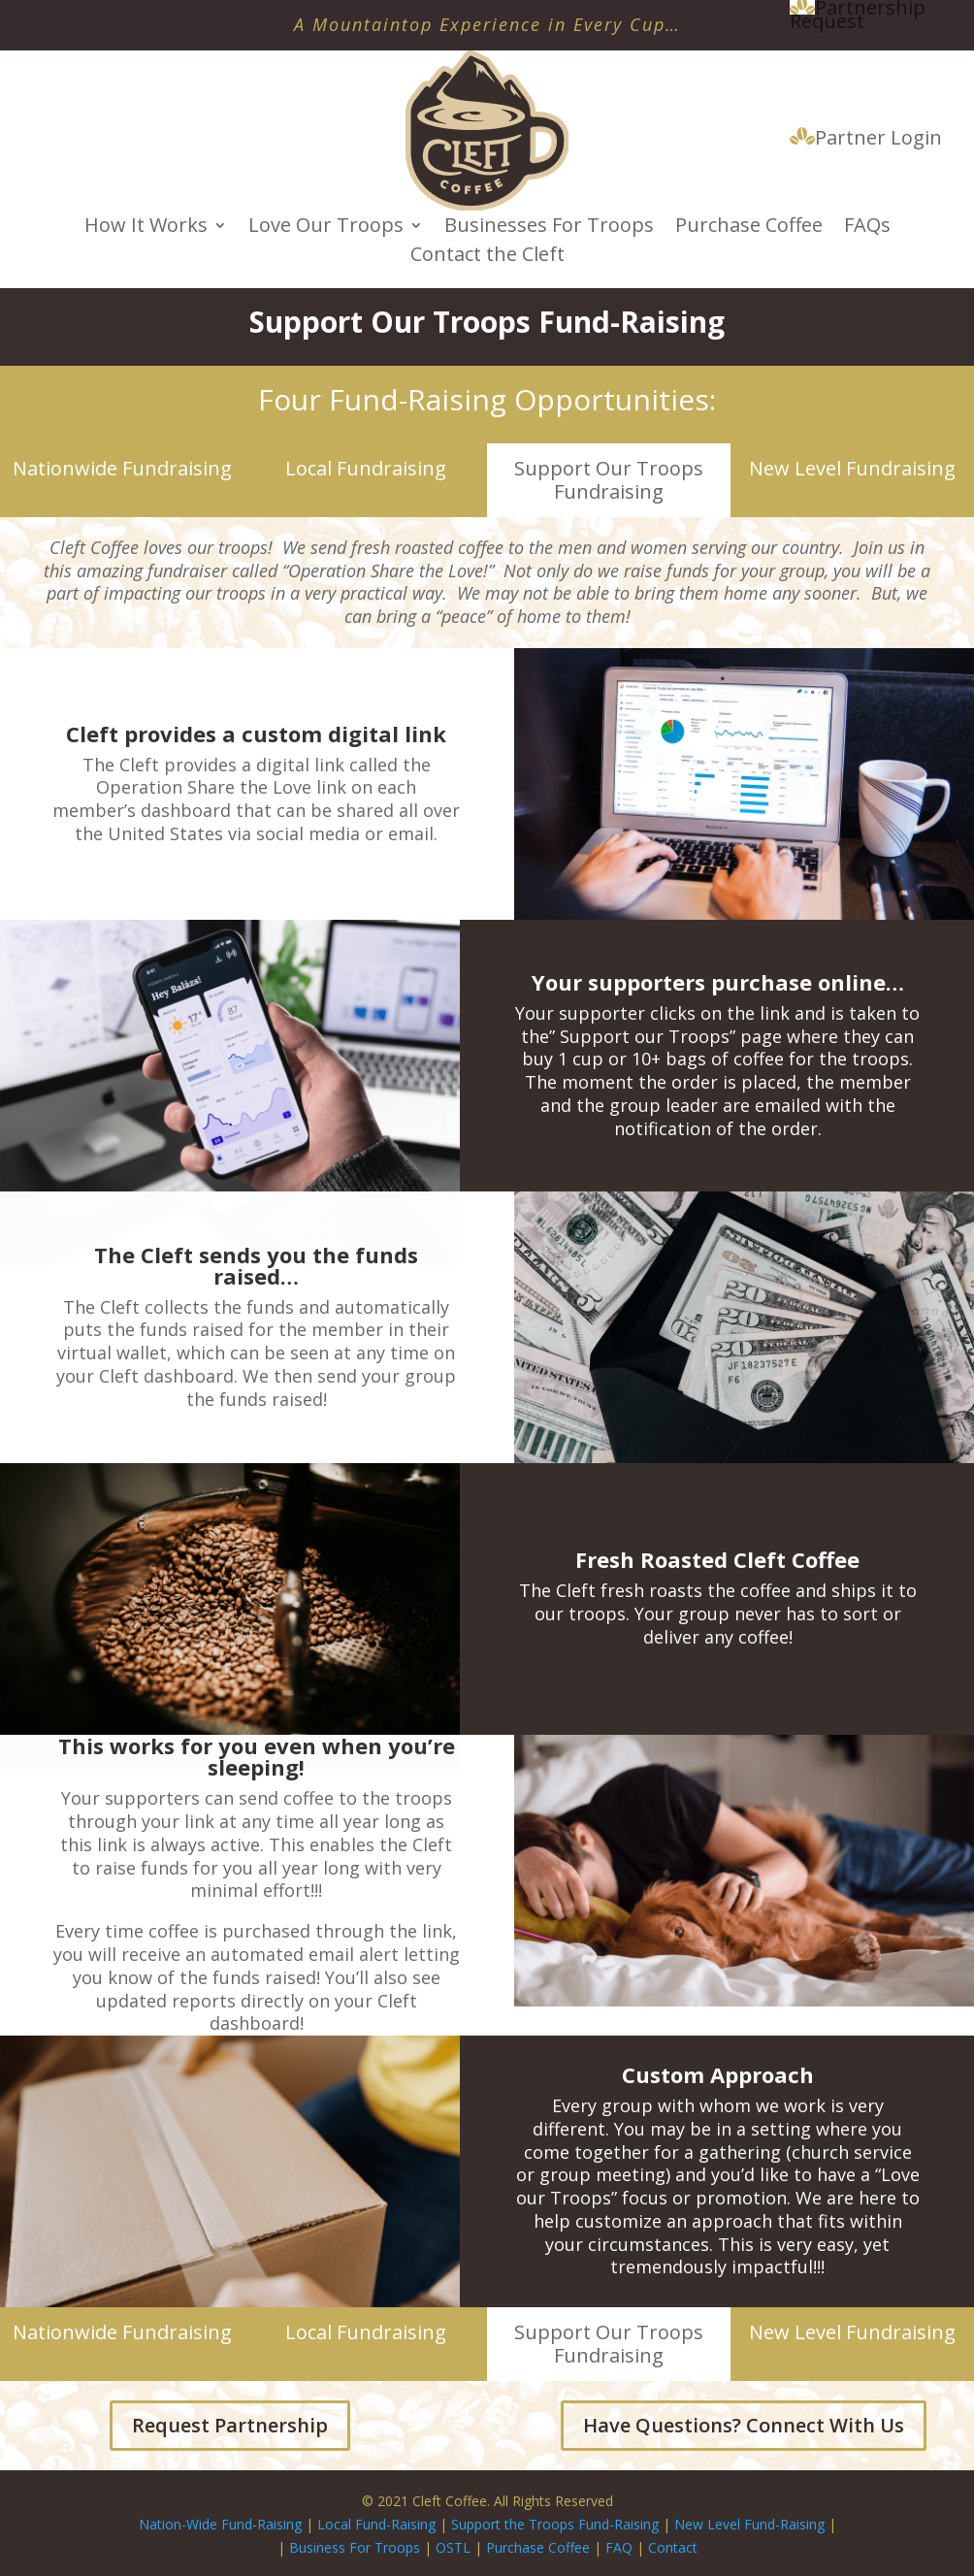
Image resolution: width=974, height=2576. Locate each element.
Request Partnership (230, 2425)
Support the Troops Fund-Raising (555, 2524)
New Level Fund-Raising (751, 2524)
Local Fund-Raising (376, 2524)
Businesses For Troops (549, 228)
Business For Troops (356, 2547)
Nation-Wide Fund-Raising (220, 2524)
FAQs (867, 228)
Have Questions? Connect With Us (743, 2425)
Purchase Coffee (749, 228)
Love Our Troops (326, 228)
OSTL (453, 2547)
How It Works (146, 228)
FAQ (619, 2547)
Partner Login (866, 138)
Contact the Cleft (487, 257)
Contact (673, 2547)
